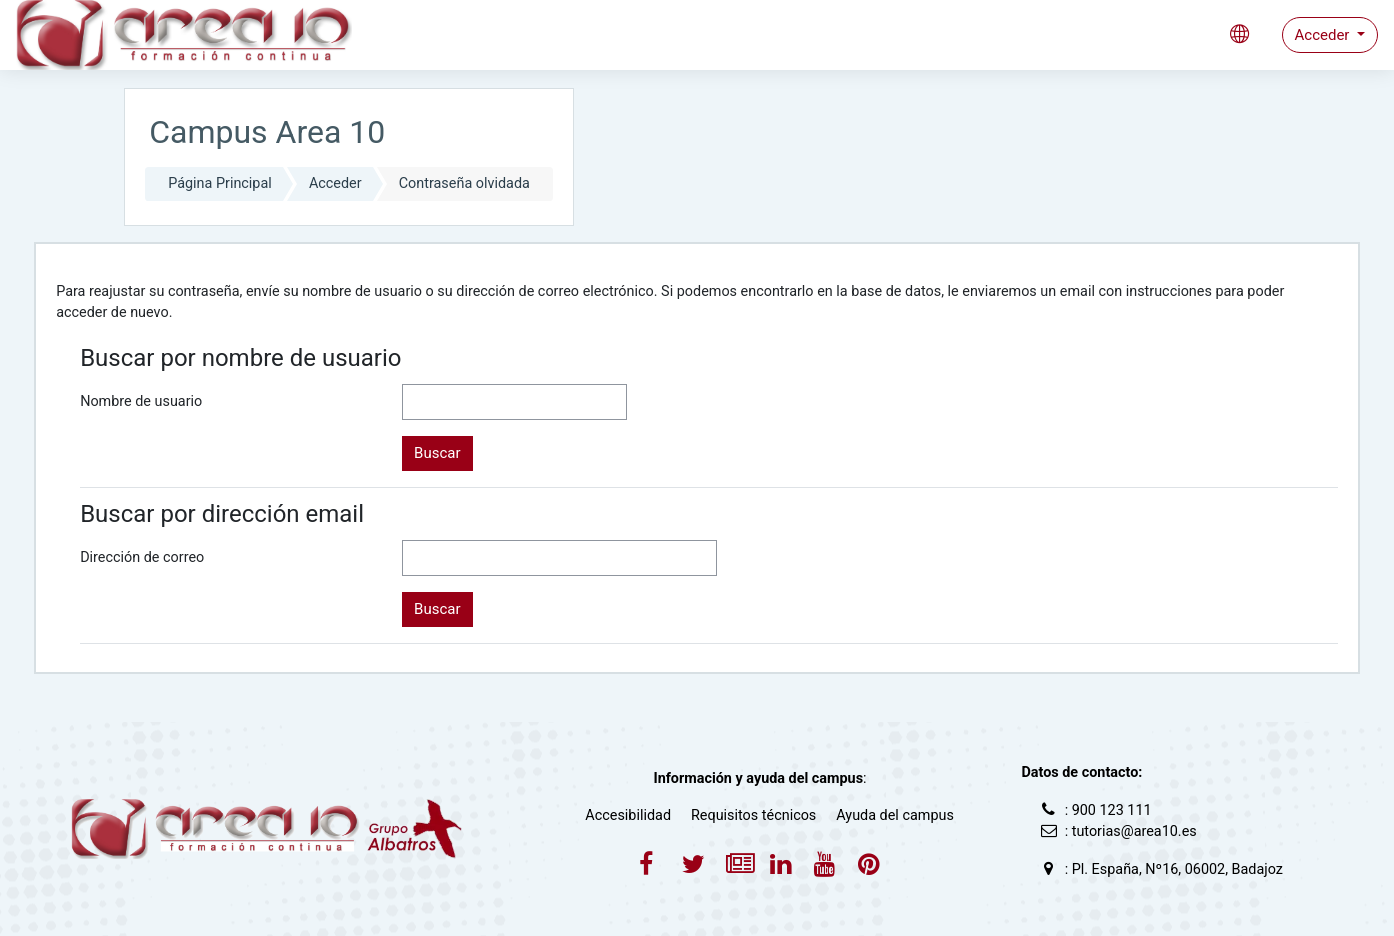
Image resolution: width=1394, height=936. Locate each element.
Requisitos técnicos (753, 815)
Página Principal (220, 183)
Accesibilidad (628, 815)
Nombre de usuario (141, 401)
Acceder (1324, 35)
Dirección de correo (142, 557)
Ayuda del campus (895, 815)
